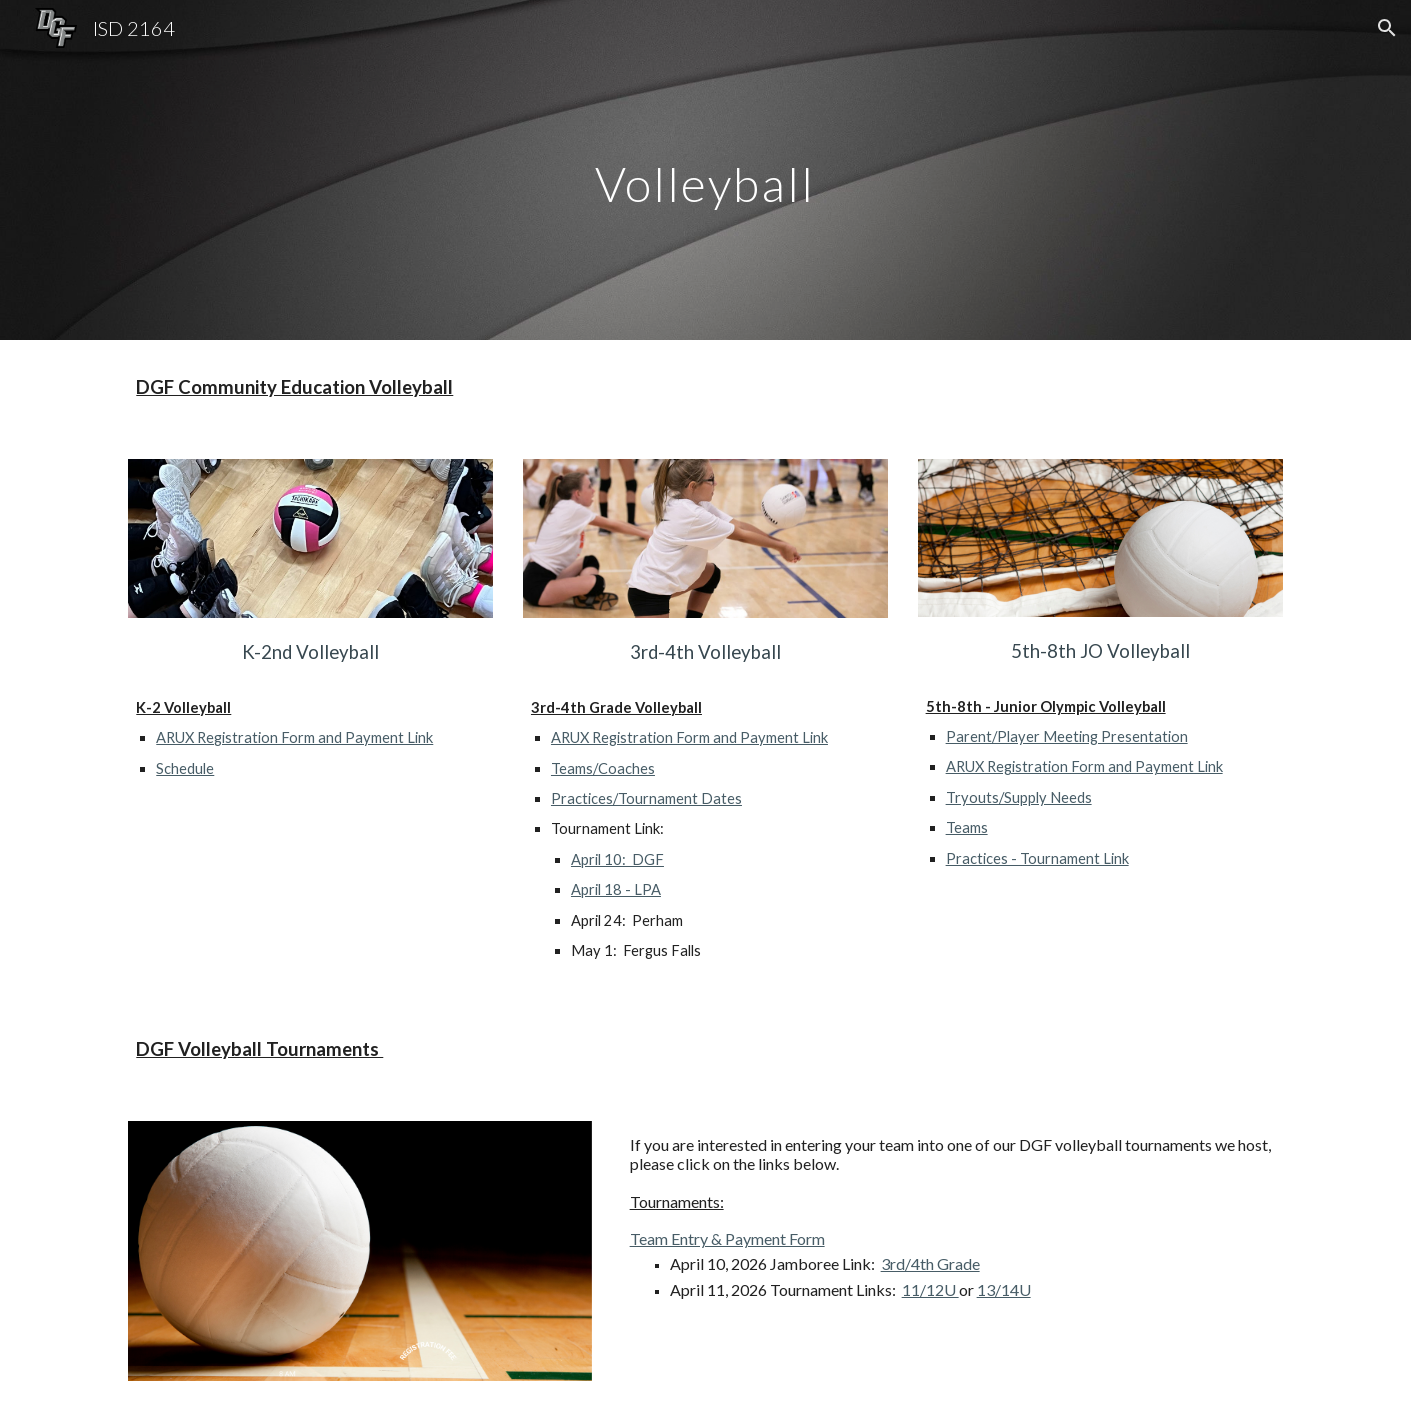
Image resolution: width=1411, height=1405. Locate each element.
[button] (1387, 28)
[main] (706, 169)
